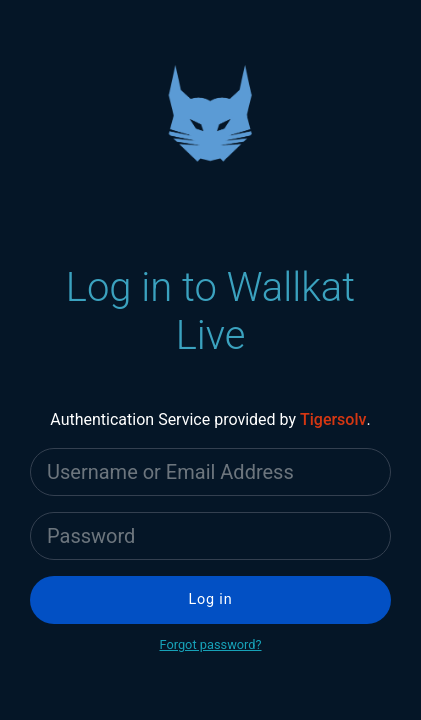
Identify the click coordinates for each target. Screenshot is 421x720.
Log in (211, 599)
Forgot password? (210, 644)
